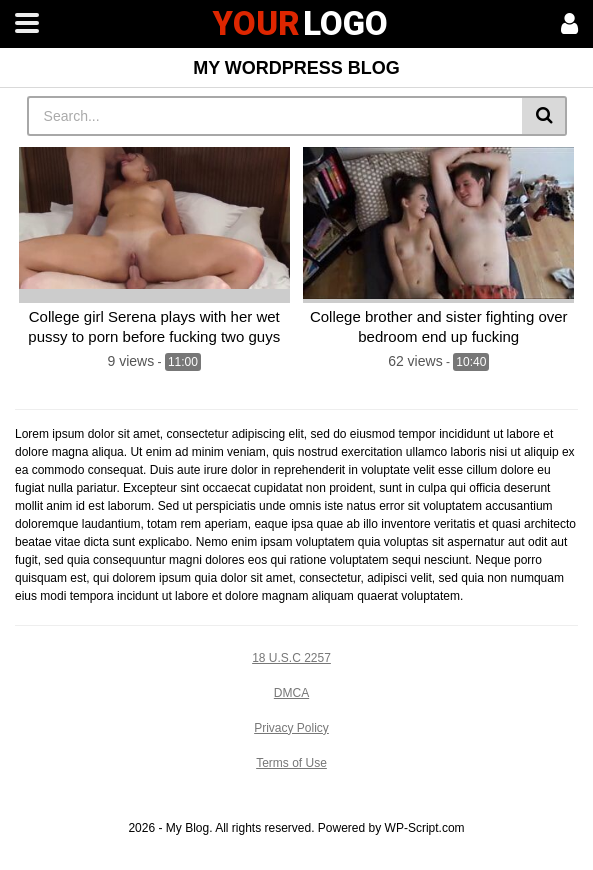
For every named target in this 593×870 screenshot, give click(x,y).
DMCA (291, 693)
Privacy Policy (291, 728)
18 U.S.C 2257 (291, 658)
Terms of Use (291, 763)
